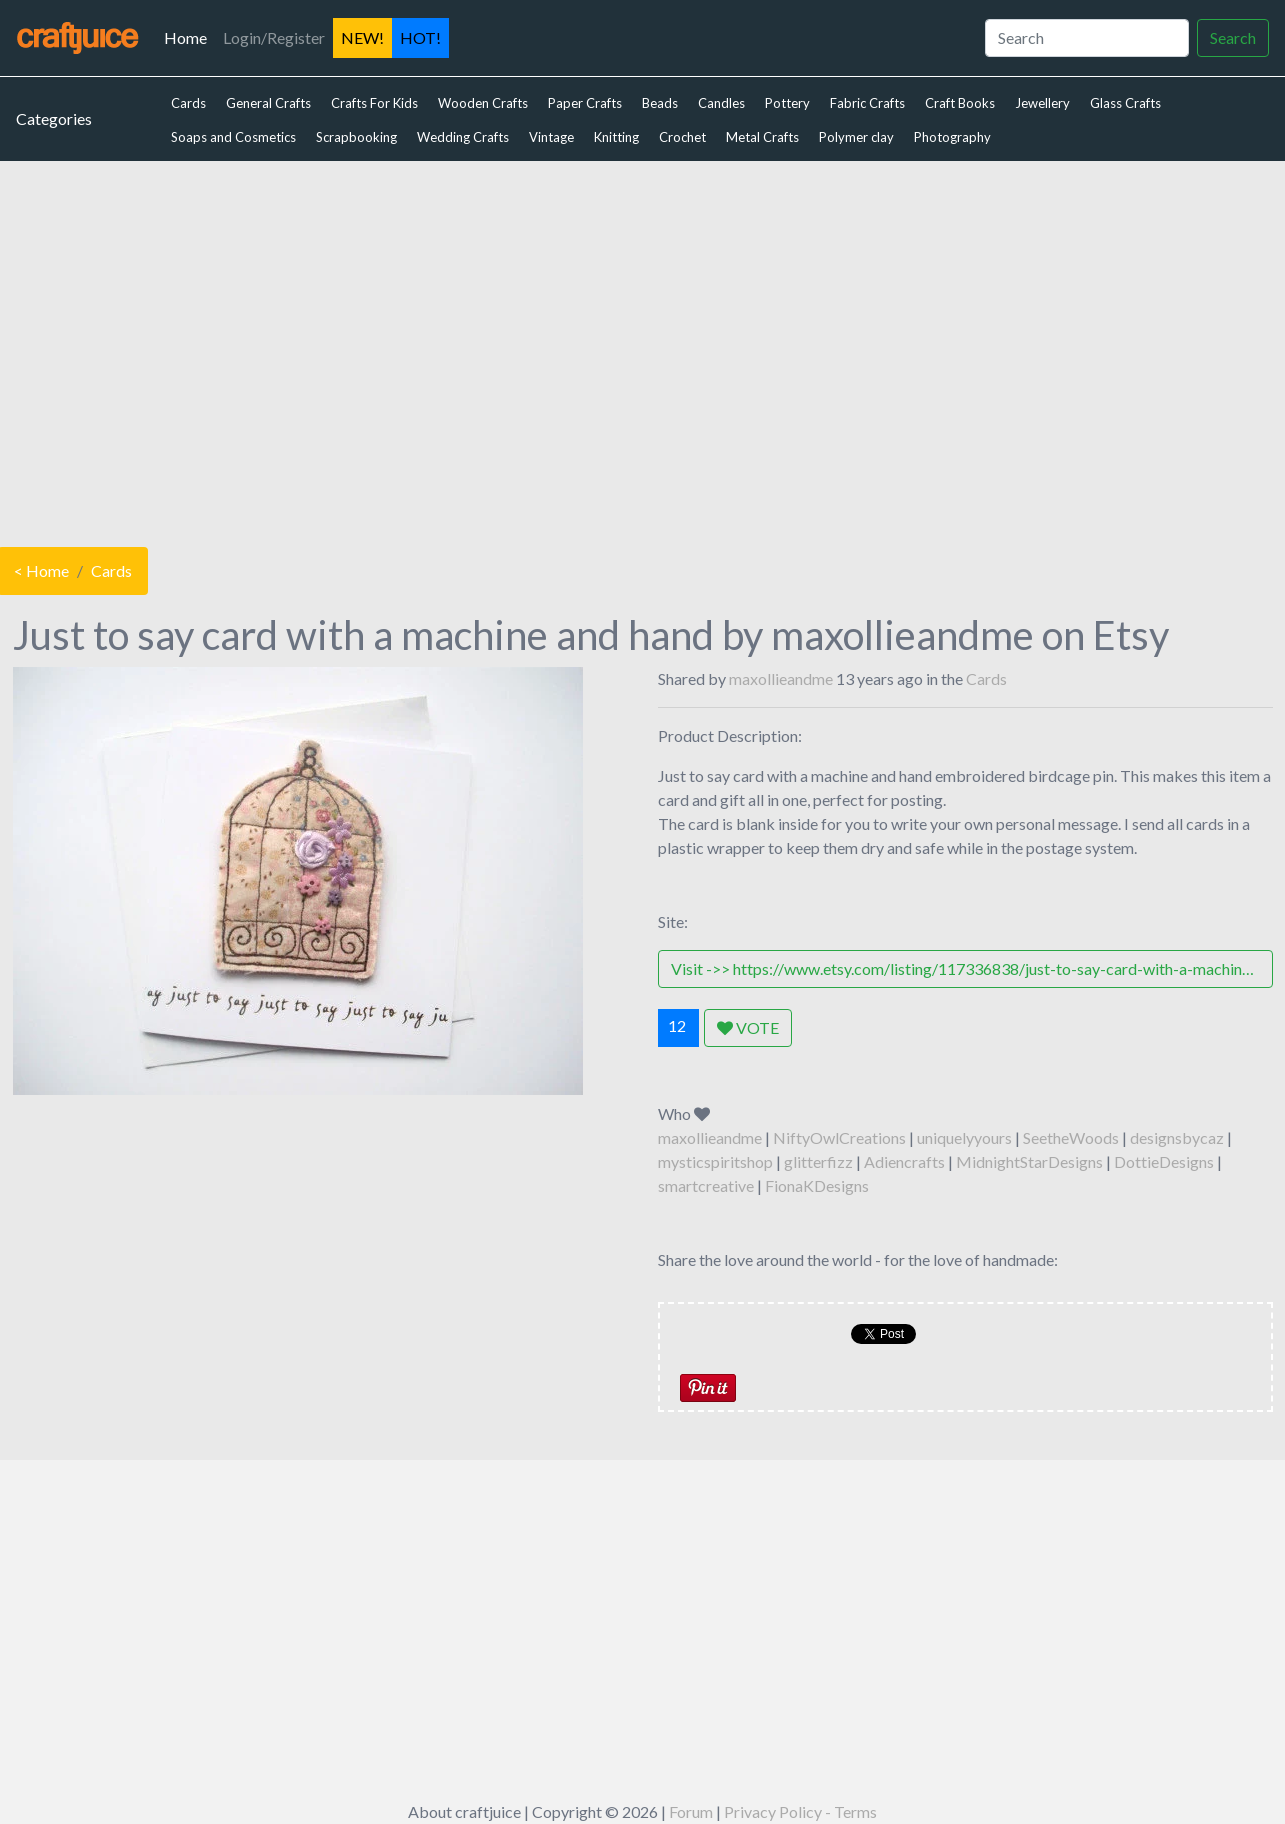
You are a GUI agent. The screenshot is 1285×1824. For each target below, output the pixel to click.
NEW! (362, 37)
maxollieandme (781, 678)
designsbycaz (1177, 1137)
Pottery (787, 103)
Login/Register (274, 37)
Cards (188, 103)
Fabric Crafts (867, 103)
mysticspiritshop (715, 1161)
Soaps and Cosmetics (233, 137)
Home (189, 36)
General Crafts (268, 103)
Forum (691, 1811)
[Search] (1087, 38)
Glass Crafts (1125, 103)
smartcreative (706, 1185)
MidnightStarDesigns (1029, 1161)
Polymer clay (856, 137)
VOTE (748, 1027)
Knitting (616, 137)
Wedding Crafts (463, 137)
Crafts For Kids (374, 103)
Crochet (682, 137)
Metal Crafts (762, 137)
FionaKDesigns (817, 1185)
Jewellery (1042, 103)
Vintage (551, 137)
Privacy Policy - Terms (800, 1811)
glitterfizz (818, 1161)
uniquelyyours (964, 1137)
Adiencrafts (904, 1161)
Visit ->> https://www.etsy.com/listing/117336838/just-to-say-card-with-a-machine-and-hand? (972, 968)
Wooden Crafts (483, 103)
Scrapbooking (356, 137)
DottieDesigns (1164, 1161)
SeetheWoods (1071, 1137)
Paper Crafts (585, 103)
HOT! (420, 37)
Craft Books (960, 103)
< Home (41, 570)
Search (1233, 37)
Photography (952, 137)
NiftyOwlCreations (839, 1137)
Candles (721, 103)
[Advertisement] (643, 349)
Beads (660, 103)
